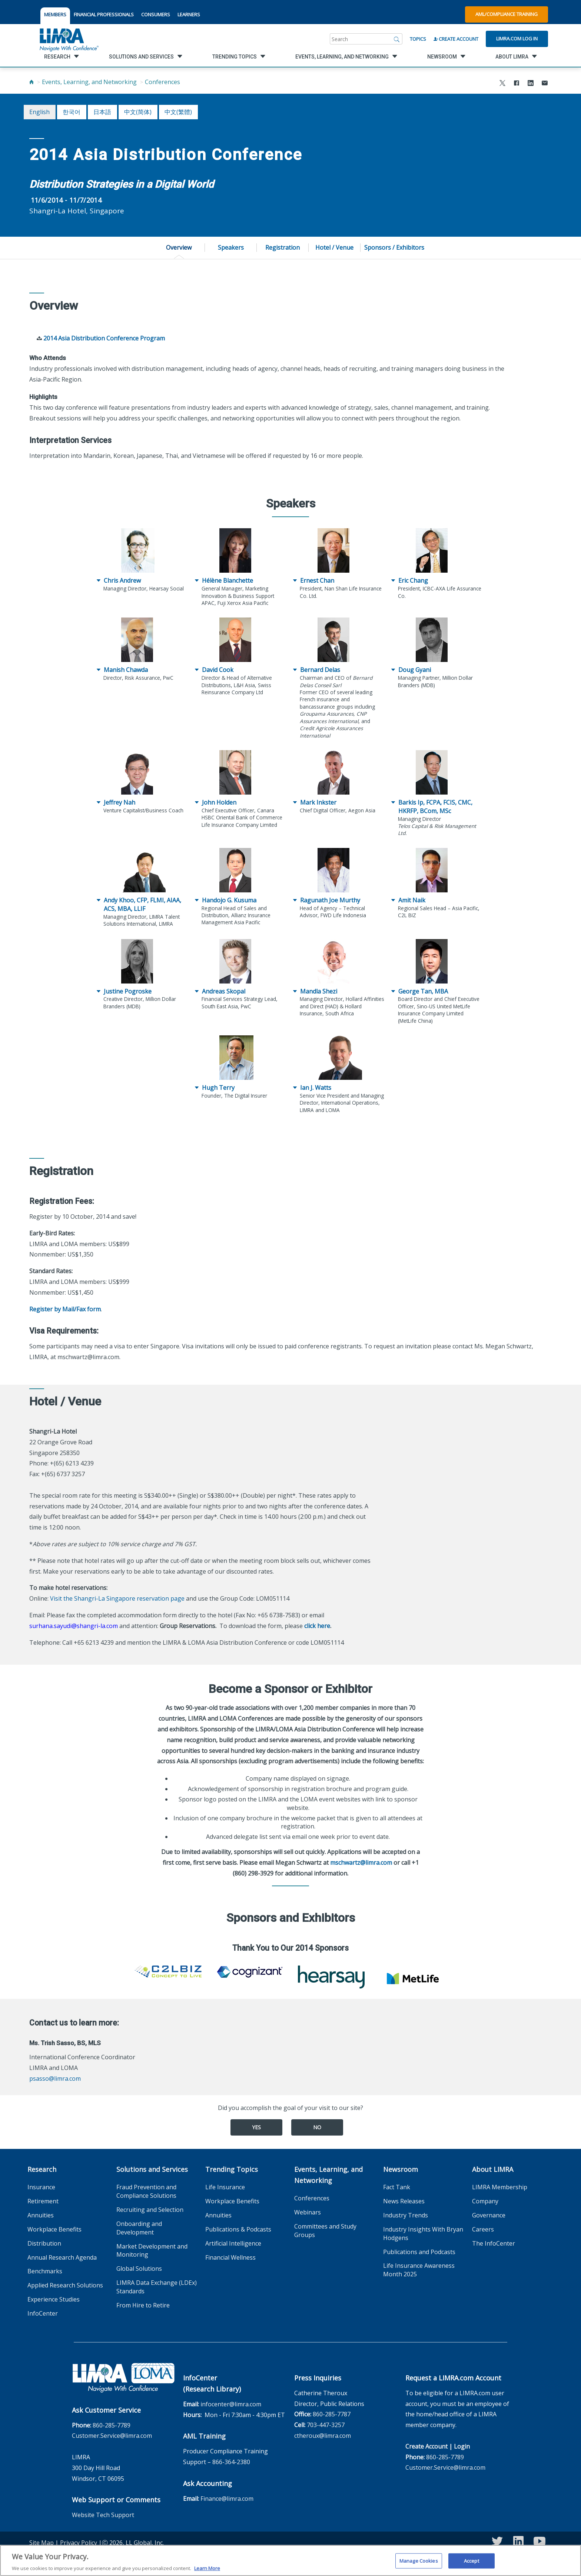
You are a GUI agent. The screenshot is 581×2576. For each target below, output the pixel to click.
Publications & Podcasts (238, 2229)
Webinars (307, 2212)
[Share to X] (502, 84)
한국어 (71, 112)
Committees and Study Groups (325, 2230)
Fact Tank (396, 2187)
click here (317, 1626)
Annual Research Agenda (62, 2257)
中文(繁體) (178, 112)
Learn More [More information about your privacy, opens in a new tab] (207, 2571)
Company (485, 2201)
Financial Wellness (230, 2257)
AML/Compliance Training (506, 14)
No (317, 2127)
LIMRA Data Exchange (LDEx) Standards (156, 2287)
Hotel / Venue (334, 247)
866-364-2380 (231, 2462)
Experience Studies (53, 2299)
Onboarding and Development (139, 2228)
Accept (471, 2563)
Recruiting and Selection (149, 2210)
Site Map (41, 2543)
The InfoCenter (493, 2243)
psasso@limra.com (55, 2078)
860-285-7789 (111, 2425)
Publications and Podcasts (419, 2252)
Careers (483, 2229)
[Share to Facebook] (516, 84)
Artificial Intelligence (233, 2243)
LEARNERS (188, 14)
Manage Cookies (418, 2563)
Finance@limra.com (226, 2499)
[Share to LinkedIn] (531, 84)
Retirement (43, 2201)
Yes (256, 2127)
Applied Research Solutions (65, 2285)
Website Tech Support (103, 2515)
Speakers (231, 247)
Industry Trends (405, 2215)
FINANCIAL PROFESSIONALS (104, 14)
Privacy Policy (78, 2543)
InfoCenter (42, 2313)
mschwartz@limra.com (361, 1862)
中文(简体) (138, 112)
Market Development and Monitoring (151, 2250)
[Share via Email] (545, 84)
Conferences (162, 82)
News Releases (404, 2201)
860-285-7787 (332, 2414)
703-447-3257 (326, 2425)
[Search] (396, 38)
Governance (488, 2215)
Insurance (41, 2187)
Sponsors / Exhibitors (394, 247)
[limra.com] (68, 39)
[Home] (31, 82)
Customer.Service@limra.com (112, 2436)
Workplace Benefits (54, 2229)
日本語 (102, 112)
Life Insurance (225, 2187)
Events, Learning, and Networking (89, 82)
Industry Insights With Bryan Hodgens (423, 2233)
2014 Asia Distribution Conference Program (104, 338)
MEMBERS (55, 14)
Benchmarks (44, 2271)
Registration (282, 247)
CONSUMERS (155, 14)
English (39, 112)
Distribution (44, 2243)
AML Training (204, 2436)
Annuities (40, 2215)
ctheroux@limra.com (322, 2436)
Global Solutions (139, 2268)
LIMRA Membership (499, 2187)
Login (462, 2446)
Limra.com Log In (517, 38)
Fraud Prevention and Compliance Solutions (146, 2191)
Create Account (456, 39)
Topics (418, 39)
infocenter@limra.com (230, 2404)
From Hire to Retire (143, 2305)
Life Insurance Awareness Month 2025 (419, 2270)
